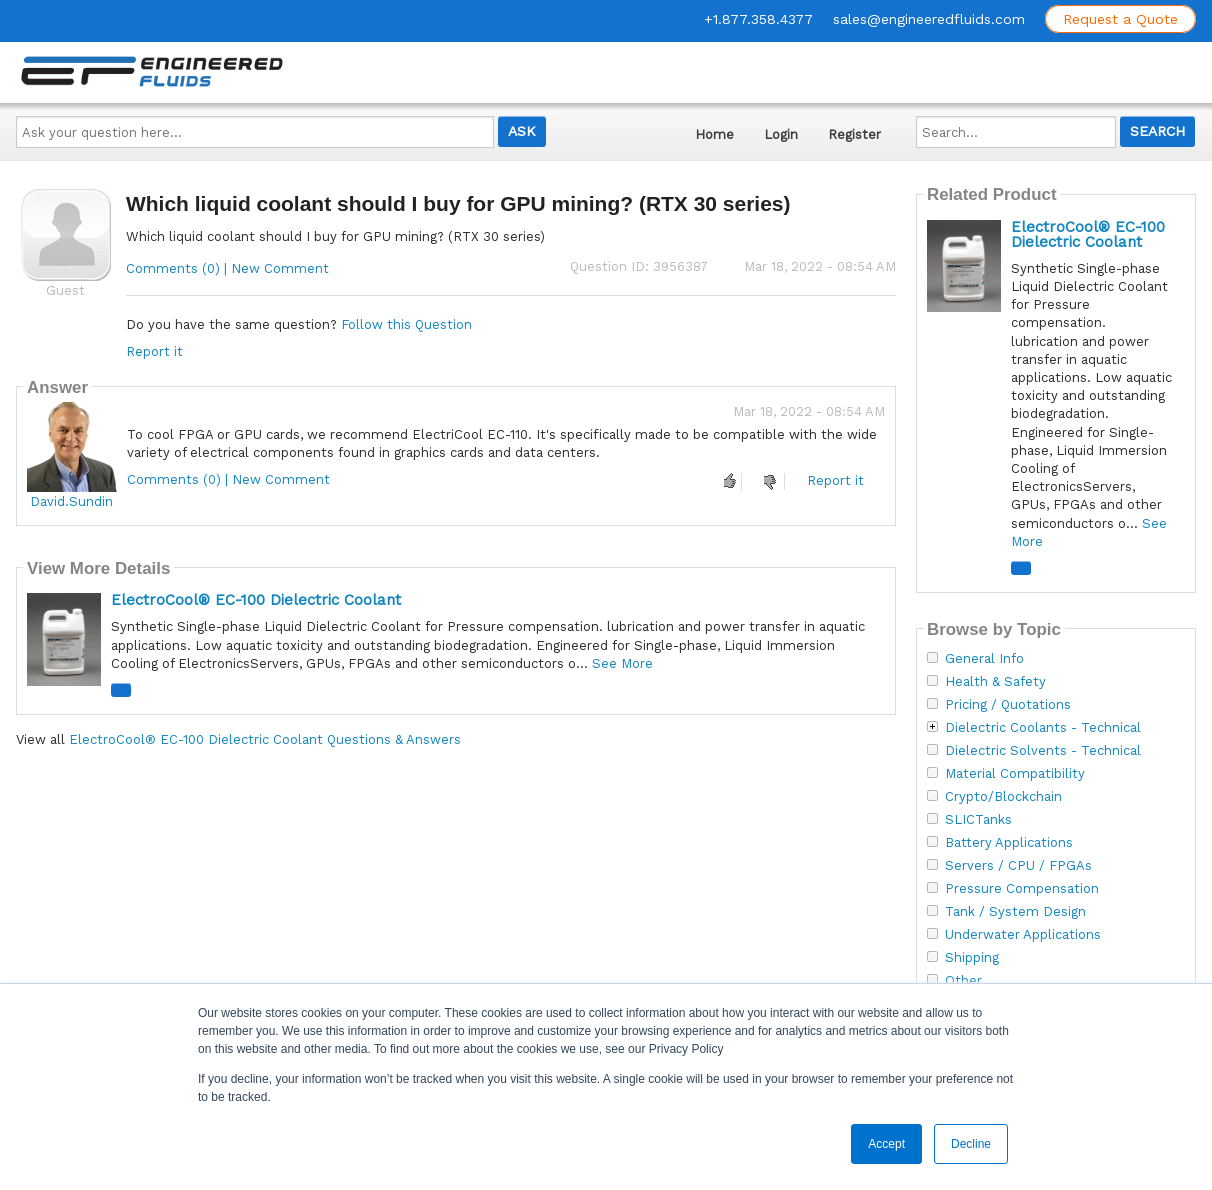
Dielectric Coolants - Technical (1043, 728)
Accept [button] (886, 1144)
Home (714, 134)
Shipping (972, 958)
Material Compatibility (1015, 774)
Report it (154, 351)
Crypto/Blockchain (1003, 797)
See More (622, 663)
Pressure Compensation (1022, 889)
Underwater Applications (1023, 935)
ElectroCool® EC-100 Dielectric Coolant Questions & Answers (265, 739)
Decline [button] (971, 1144)
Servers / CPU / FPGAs (1018, 866)
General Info (984, 659)
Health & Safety (995, 682)
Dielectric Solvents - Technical (1043, 751)
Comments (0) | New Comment (227, 268)
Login (781, 134)
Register (854, 134)
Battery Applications (1009, 843)
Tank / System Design (1015, 912)
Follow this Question (406, 324)
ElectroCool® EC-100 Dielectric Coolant (256, 600)
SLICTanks (978, 820)
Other (963, 981)
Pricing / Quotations (1008, 705)
